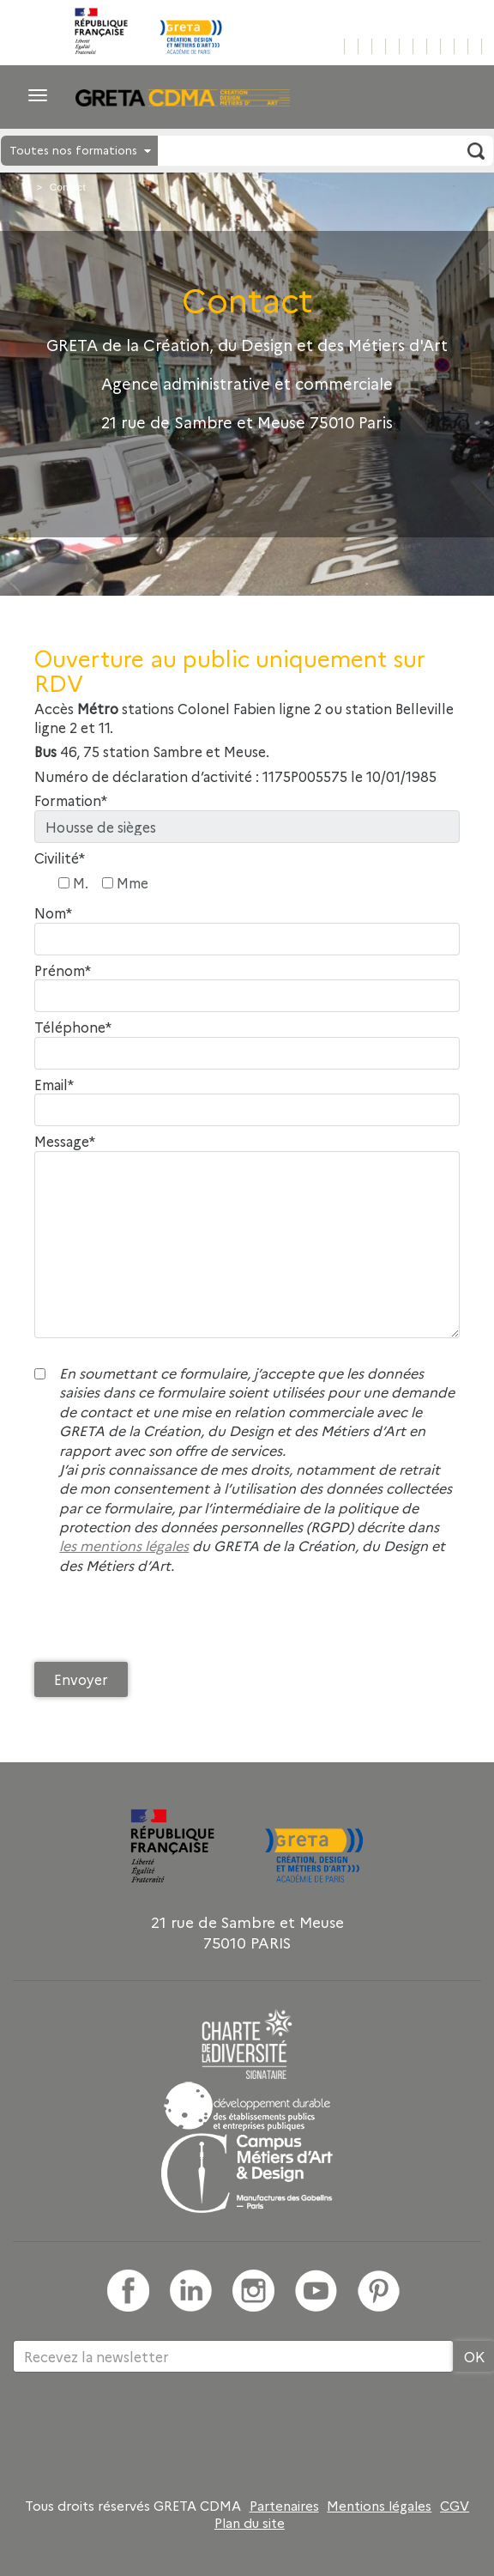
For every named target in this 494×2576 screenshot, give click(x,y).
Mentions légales (379, 2505)
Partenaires (284, 2505)
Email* (54, 1085)
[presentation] (164, 1622)
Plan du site (249, 2522)
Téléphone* (72, 1027)
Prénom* (62, 970)
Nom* (53, 913)
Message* (64, 1141)
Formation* (70, 800)
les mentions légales (124, 1545)
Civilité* (59, 858)
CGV (454, 2505)
